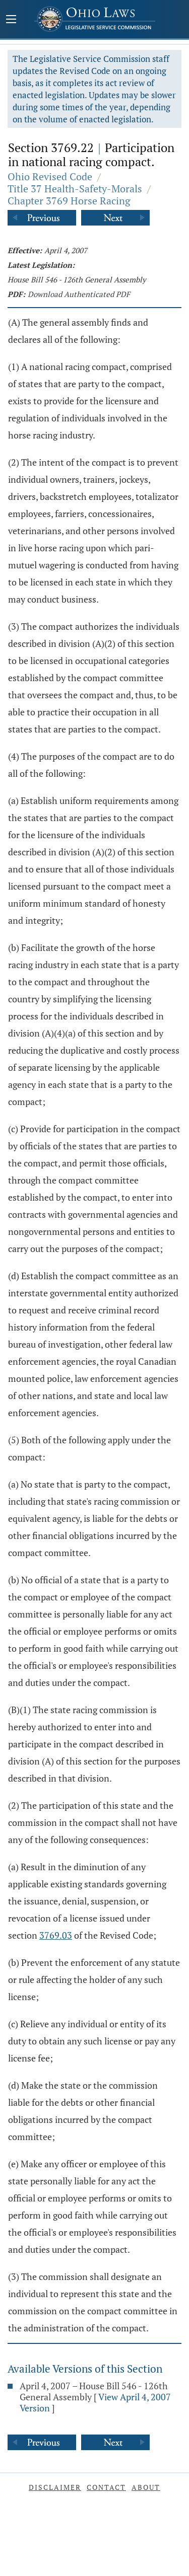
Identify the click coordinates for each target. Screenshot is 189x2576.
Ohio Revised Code (50, 176)
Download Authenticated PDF (79, 294)
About (146, 2487)
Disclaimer (55, 2487)
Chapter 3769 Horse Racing (69, 200)
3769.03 (55, 1935)
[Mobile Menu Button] (11, 20)
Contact (106, 2487)
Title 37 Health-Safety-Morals (75, 188)
